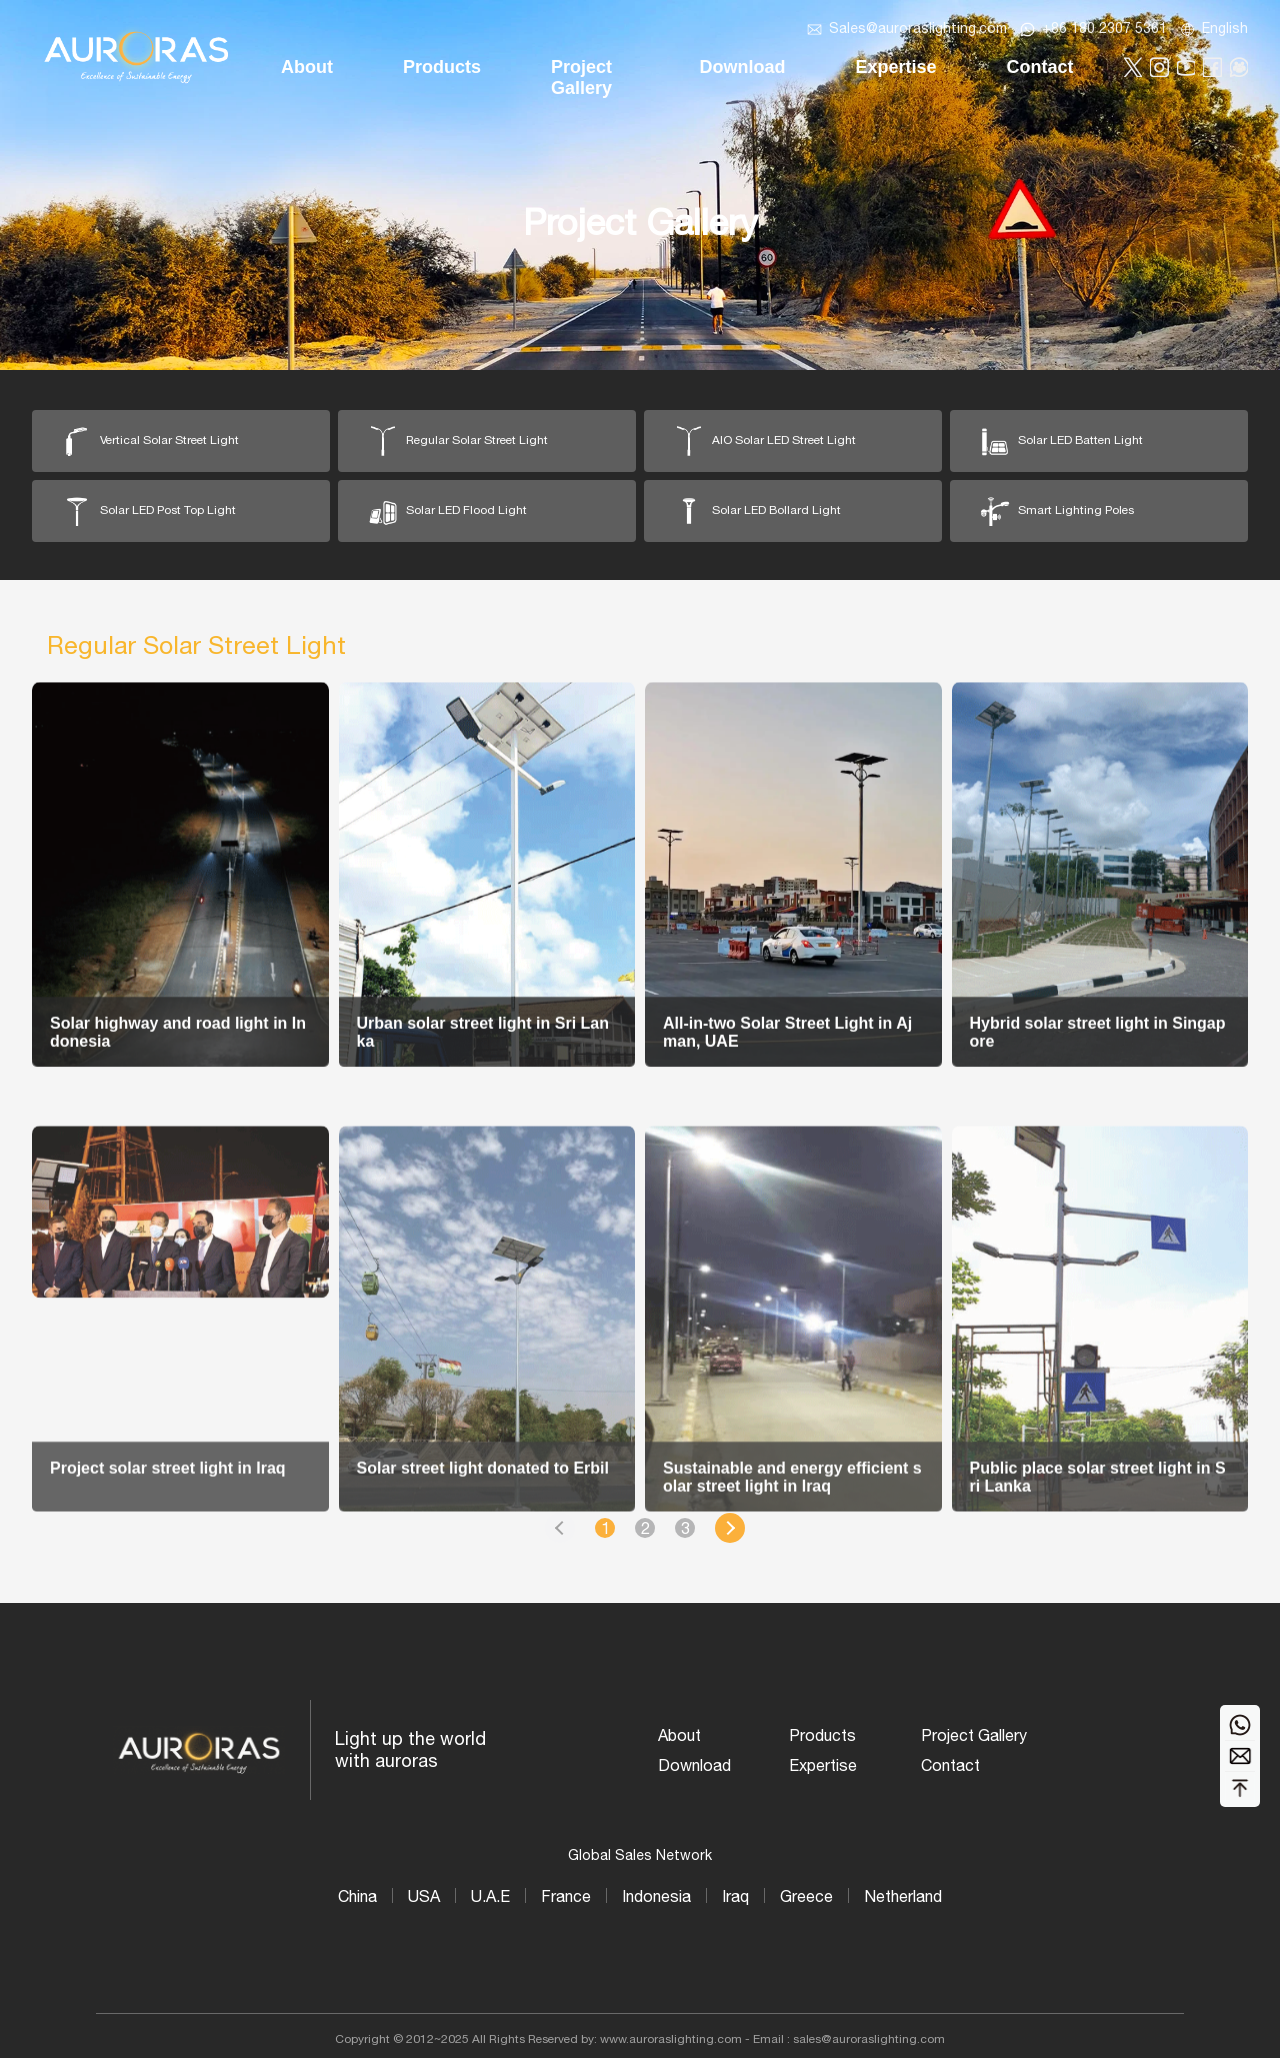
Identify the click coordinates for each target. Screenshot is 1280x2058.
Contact (950, 1765)
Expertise (823, 1765)
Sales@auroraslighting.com (918, 28)
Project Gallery (974, 1735)
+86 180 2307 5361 (1104, 28)
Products (822, 1735)
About (679, 1735)
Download (694, 1765)
